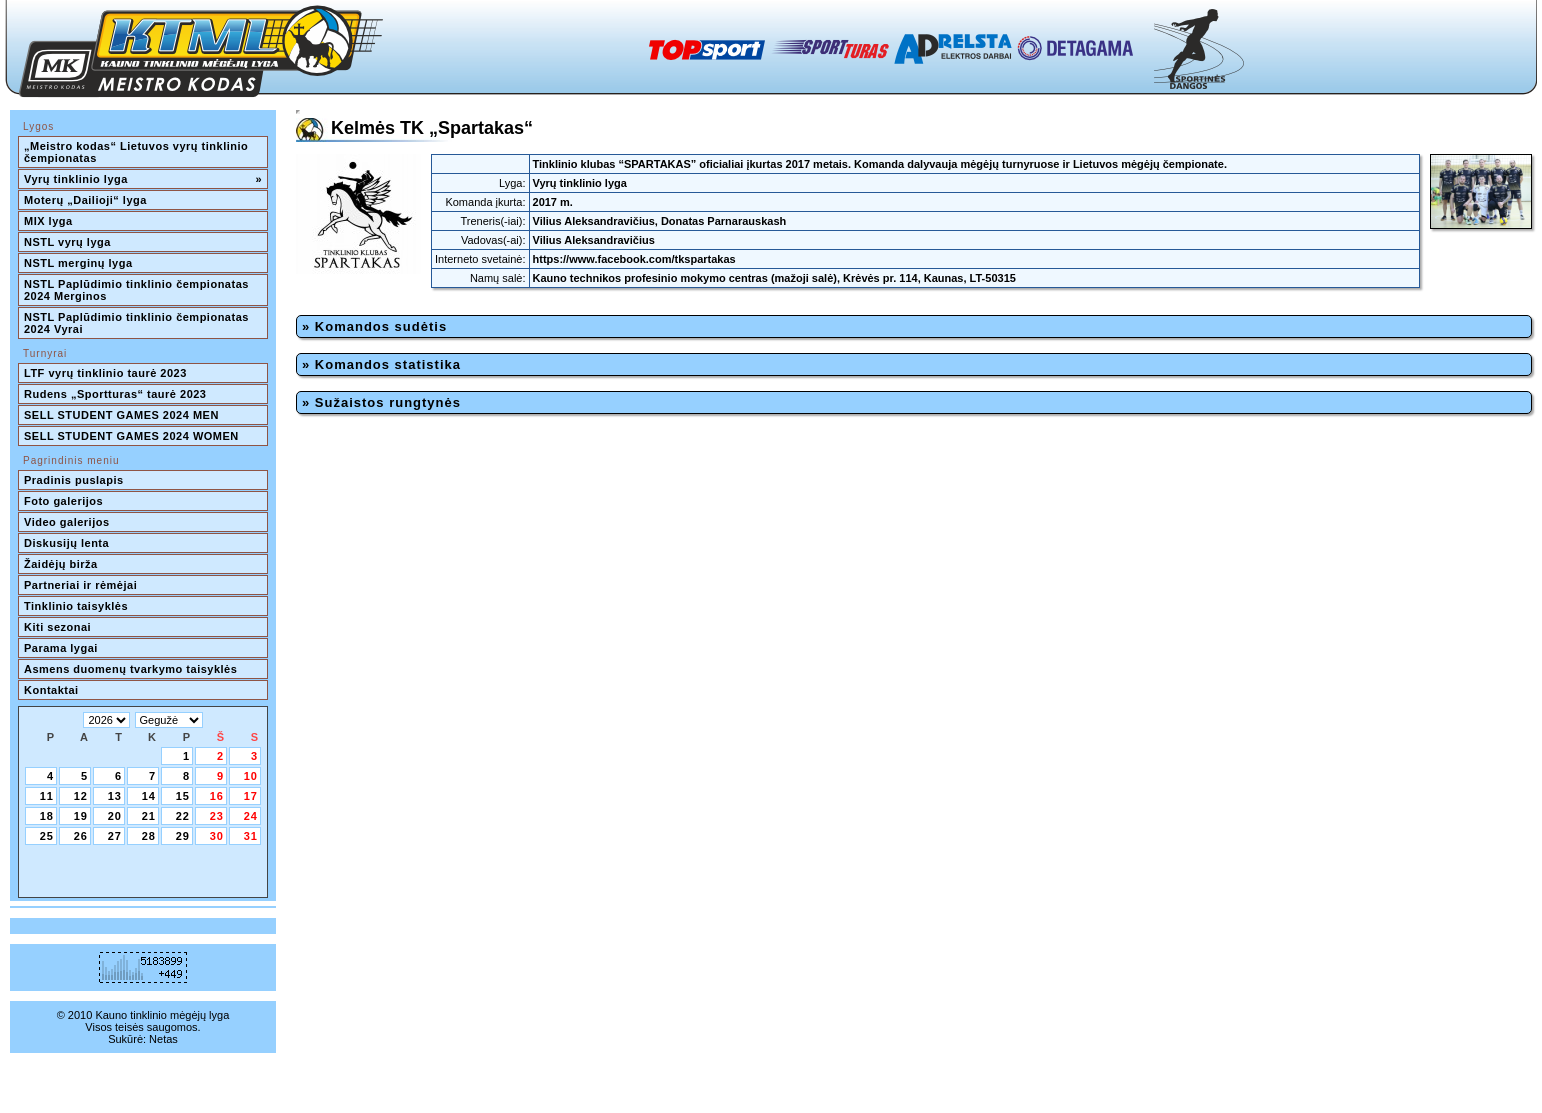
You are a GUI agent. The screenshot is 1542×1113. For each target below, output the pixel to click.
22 (183, 816)
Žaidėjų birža (61, 564)
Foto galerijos (63, 501)
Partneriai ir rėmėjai (80, 585)
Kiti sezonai (57, 627)
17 (251, 796)
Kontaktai (51, 690)
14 (149, 796)
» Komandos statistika (381, 364)
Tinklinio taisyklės (76, 606)
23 (217, 816)
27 (115, 836)
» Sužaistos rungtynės (381, 402)
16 (217, 796)
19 (81, 816)
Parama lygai (61, 648)
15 (183, 796)
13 (115, 796)
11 (47, 796)
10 (251, 776)
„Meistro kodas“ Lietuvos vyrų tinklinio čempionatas (138, 152)
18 (47, 816)
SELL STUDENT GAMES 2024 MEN (121, 415)
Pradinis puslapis (74, 480)
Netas (163, 1039)
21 (149, 816)
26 (81, 836)
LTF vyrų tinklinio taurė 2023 (105, 373)
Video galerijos (67, 522)
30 (217, 836)
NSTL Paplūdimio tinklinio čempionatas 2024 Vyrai (138, 323)
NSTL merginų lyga (78, 263)
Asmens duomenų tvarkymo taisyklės (130, 669)
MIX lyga (48, 221)
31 (251, 836)
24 (251, 816)
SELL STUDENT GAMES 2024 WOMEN (131, 436)
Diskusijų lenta (66, 543)
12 (81, 796)
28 (149, 836)
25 (47, 836)
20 (115, 816)
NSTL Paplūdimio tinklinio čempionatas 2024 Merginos (138, 290)
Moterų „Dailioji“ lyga (85, 200)
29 (183, 836)
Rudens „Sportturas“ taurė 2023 (115, 394)
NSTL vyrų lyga (67, 242)
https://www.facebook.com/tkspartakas (634, 259)
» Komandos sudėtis (374, 326)
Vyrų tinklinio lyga (143, 179)
